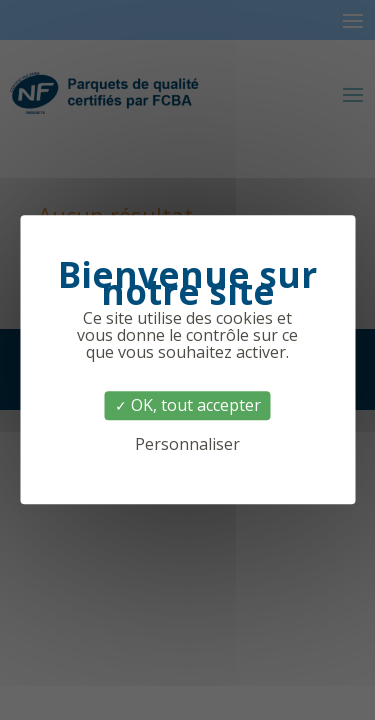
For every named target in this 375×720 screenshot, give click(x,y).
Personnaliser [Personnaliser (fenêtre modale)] (187, 445)
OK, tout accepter (188, 405)
